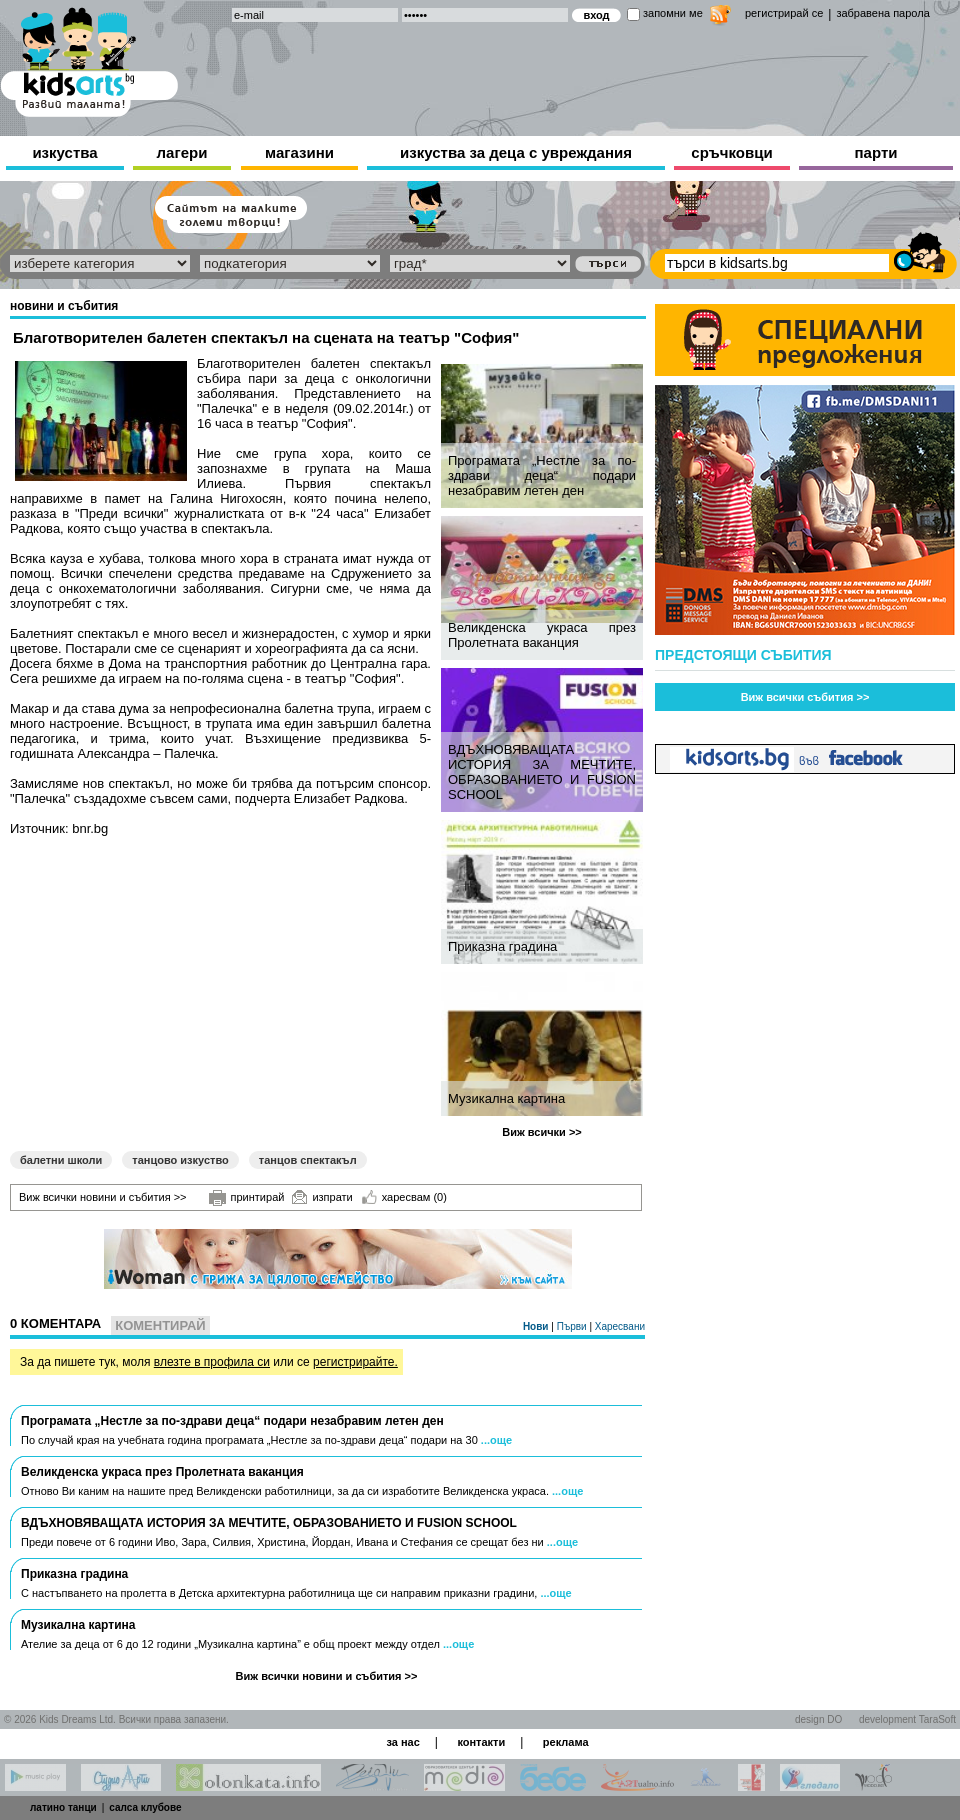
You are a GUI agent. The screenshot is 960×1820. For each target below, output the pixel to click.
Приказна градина (502, 946)
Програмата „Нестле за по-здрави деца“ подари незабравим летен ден (542, 475)
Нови (537, 1326)
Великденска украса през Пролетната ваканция (542, 635)
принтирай (247, 1198)
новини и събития (64, 306)
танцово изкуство (180, 1160)
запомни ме (673, 13)
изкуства (64, 152)
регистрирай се (784, 13)
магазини (299, 152)
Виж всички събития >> (805, 697)
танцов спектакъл (308, 1160)
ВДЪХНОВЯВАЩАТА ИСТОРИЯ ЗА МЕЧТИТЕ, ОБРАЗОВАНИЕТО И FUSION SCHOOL (542, 772)
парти (876, 152)
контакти (481, 1742)
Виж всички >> (542, 1132)
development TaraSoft (907, 1719)
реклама (566, 1742)
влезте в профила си (212, 1362)
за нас (402, 1742)
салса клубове (145, 1807)
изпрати (322, 1197)
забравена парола (882, 13)
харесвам (404, 1197)
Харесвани (620, 1326)
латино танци (63, 1807)
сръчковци (731, 152)
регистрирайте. (355, 1362)
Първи (573, 1326)
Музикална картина (506, 1098)
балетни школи (61, 1160)
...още (496, 1440)
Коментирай (160, 1325)
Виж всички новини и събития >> (103, 1197)
